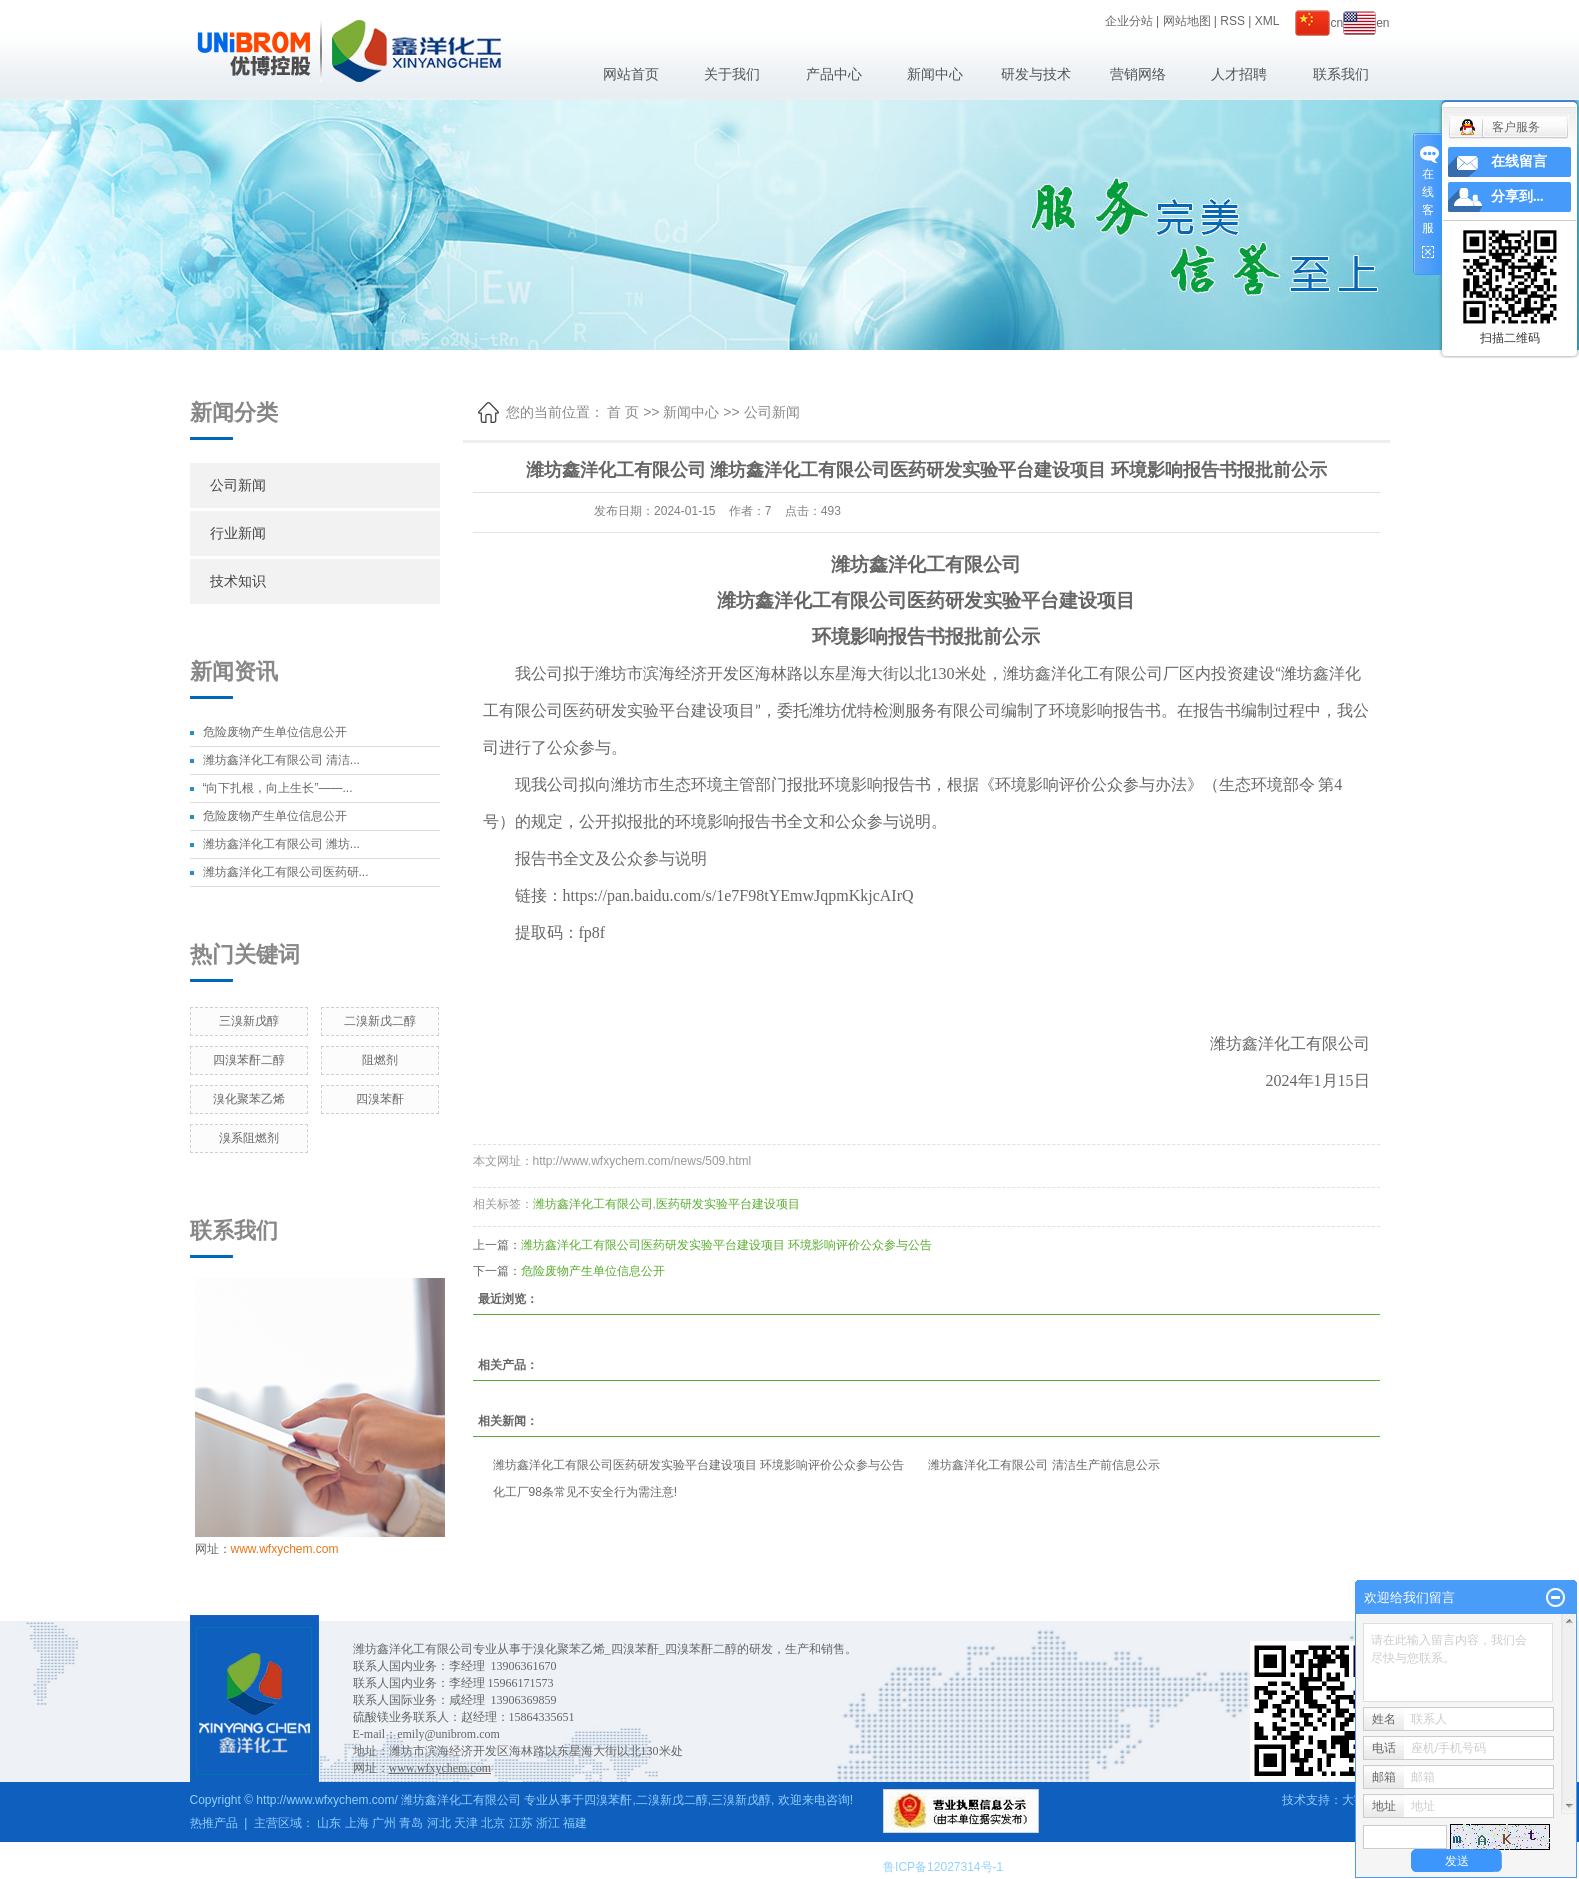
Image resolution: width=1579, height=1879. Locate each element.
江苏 (521, 1823)
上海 (357, 1823)
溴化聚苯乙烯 (249, 1099)
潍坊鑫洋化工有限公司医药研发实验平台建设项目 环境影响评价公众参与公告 (726, 1245)
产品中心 (834, 74)
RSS (1232, 21)
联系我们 (1341, 74)
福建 (575, 1823)
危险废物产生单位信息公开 (275, 732)
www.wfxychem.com (285, 1549)
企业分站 (1129, 21)
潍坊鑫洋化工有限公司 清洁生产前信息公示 (1043, 1465)
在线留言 (1519, 161)
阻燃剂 (380, 1060)
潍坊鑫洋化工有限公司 (593, 1204)
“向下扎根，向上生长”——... (278, 788)
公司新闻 (238, 485)
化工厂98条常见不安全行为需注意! (585, 1492)
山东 (329, 1823)
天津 (466, 1823)
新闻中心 (935, 74)
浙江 (548, 1823)
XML (1267, 21)
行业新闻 (238, 533)
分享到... (1517, 196)
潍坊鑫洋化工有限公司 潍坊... (281, 844)
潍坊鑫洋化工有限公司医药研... (286, 872)
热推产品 (214, 1823)
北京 (493, 1823)
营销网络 (1138, 74)
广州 (384, 1823)
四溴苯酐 (380, 1099)
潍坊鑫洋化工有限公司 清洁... (281, 760)
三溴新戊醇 (249, 1021)
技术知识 (238, 581)
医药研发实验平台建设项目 (728, 1204)
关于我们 (732, 74)
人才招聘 (1239, 74)
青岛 (411, 1823)
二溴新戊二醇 (380, 1021)
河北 (439, 1823)
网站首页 (631, 74)
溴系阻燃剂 (249, 1138)
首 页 (623, 412)
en (1366, 23)
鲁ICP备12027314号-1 (943, 1867)
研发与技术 (1036, 74)
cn (1319, 23)
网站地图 (1187, 21)
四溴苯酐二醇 (249, 1060)
